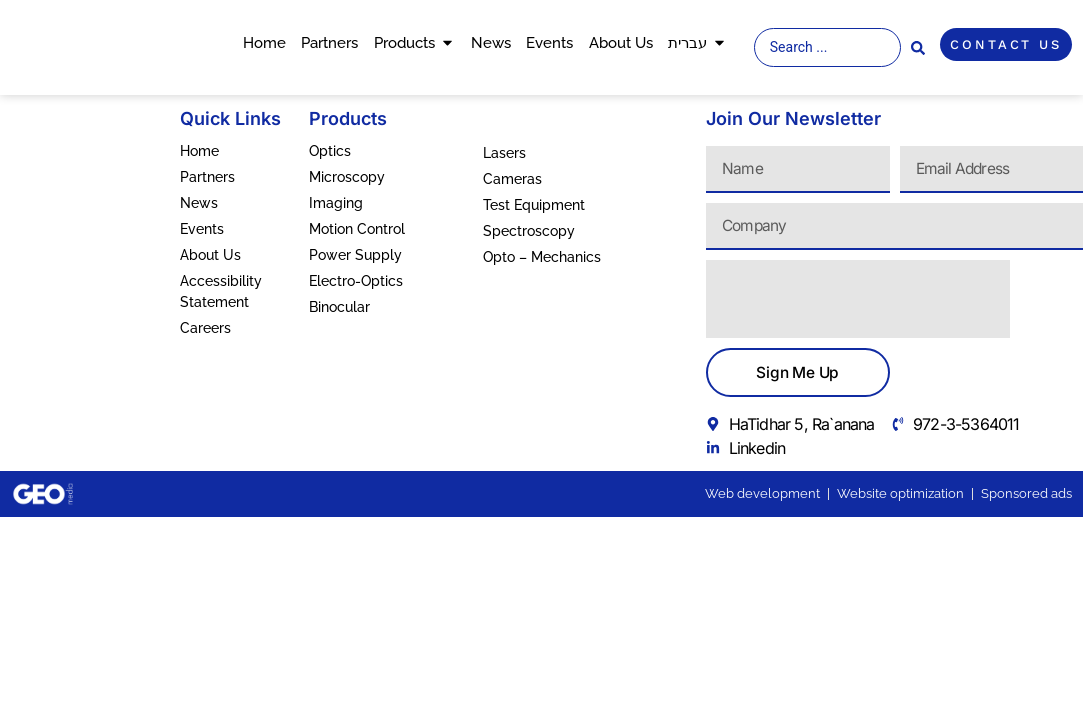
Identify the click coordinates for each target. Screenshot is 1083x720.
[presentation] (858, 299)
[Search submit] (918, 48)
